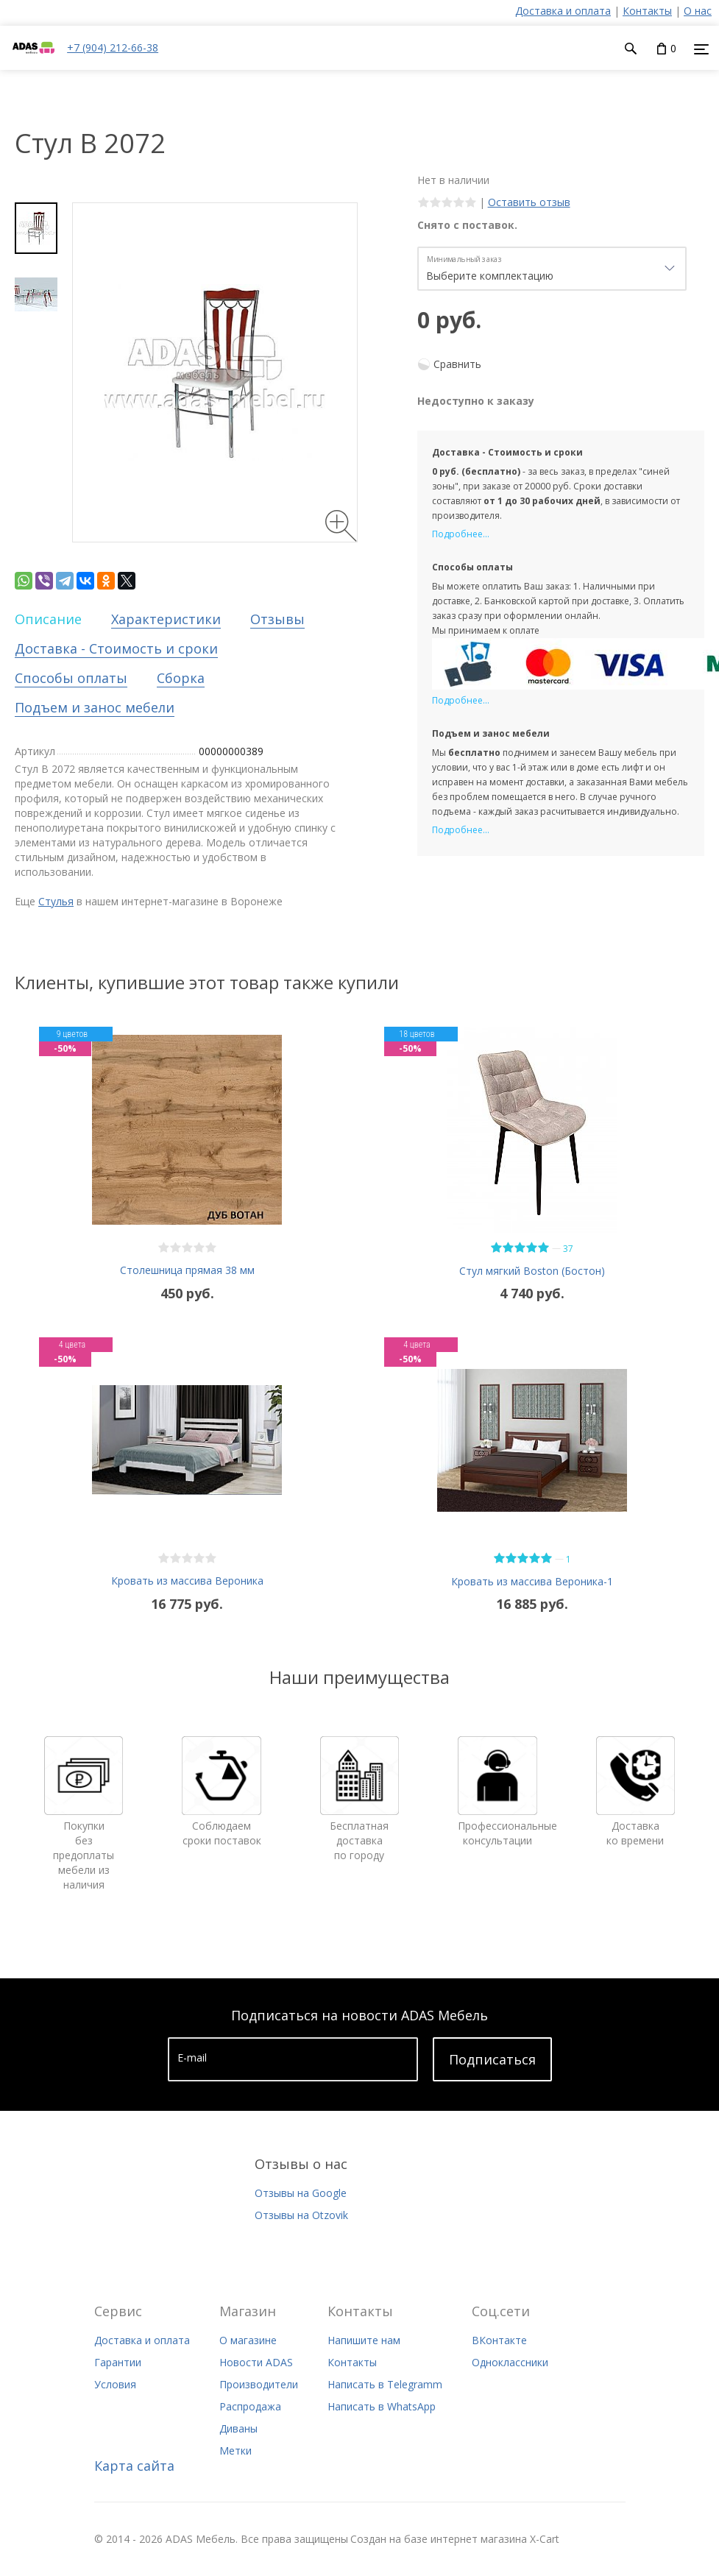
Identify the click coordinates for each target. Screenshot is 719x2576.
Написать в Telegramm (384, 2384)
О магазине (248, 2340)
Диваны (238, 2428)
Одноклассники (510, 2362)
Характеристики (166, 619)
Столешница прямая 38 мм (187, 1270)
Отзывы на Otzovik (301, 2215)
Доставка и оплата (563, 11)
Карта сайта (134, 2465)
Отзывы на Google (301, 2193)
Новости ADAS (256, 2362)
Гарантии (117, 2362)
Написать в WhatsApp (381, 2406)
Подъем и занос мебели (94, 707)
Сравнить (457, 364)
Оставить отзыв (529, 202)
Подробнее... (460, 534)
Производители (258, 2384)
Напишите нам (363, 2340)
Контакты (647, 11)
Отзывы (277, 619)
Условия (115, 2384)
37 (568, 1248)
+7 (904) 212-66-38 (112, 47)
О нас (698, 11)
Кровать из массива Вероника (187, 1581)
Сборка (181, 678)
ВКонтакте (499, 2340)
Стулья (56, 901)
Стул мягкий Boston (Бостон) (532, 1271)
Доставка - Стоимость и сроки (116, 648)
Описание (48, 619)
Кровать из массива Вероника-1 (532, 1581)
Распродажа (250, 2406)
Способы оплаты (71, 678)
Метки (235, 2451)
